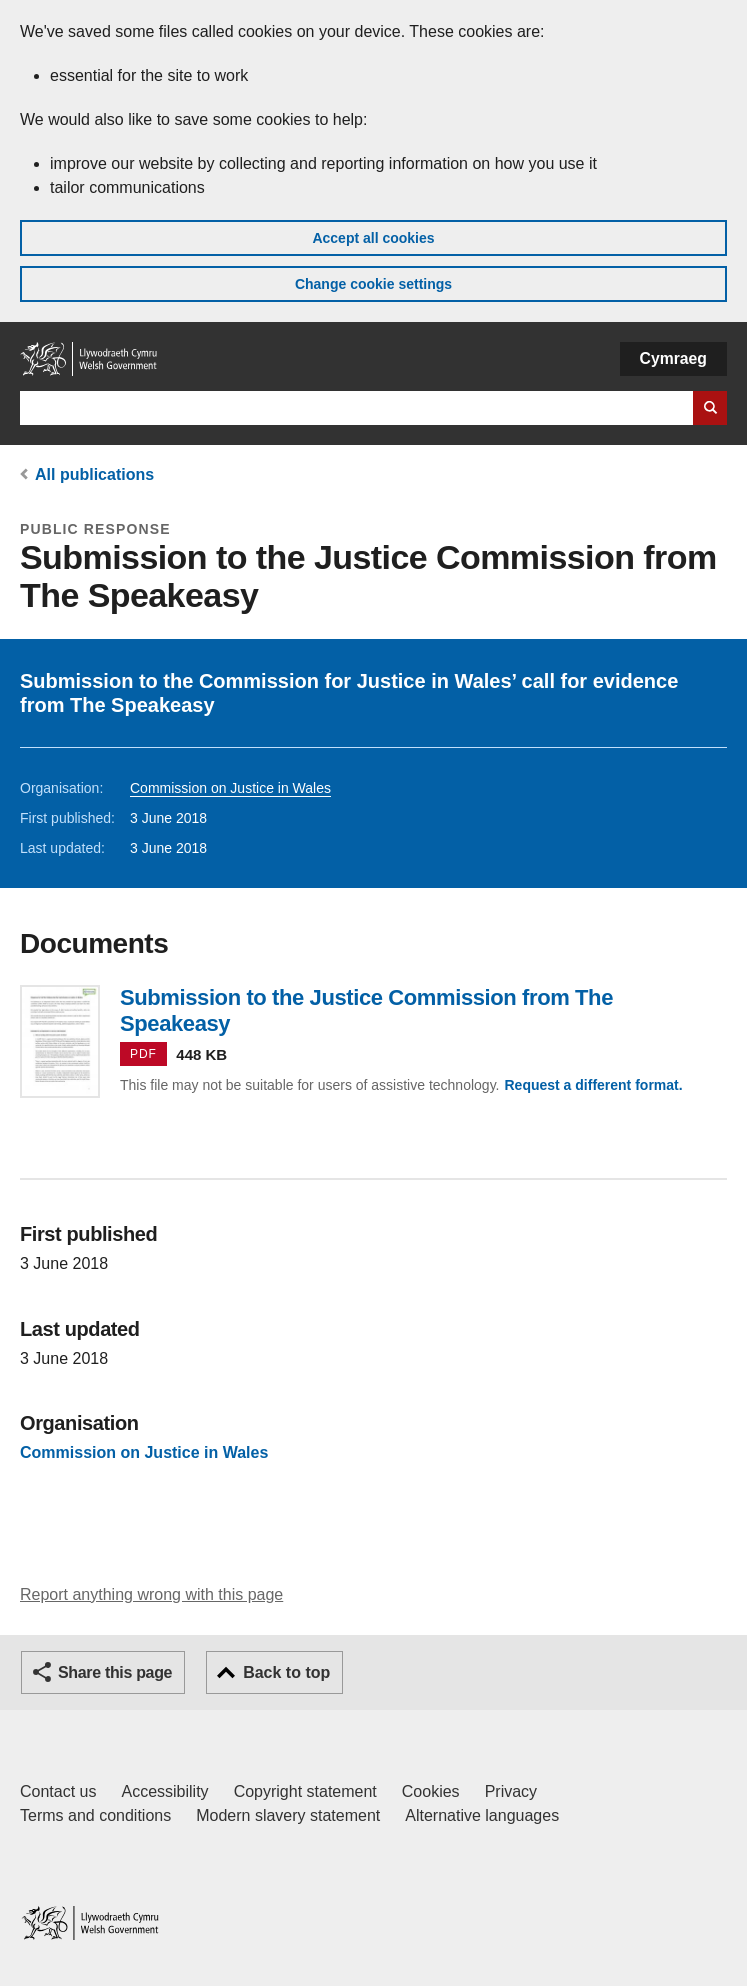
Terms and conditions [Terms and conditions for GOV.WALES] (95, 1815)
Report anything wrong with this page (151, 1594)
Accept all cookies (373, 238)
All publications (94, 474)
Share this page (115, 1672)
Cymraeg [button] (673, 358)
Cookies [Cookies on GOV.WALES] (431, 1791)
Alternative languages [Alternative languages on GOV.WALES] (482, 1815)
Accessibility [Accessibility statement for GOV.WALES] (164, 1791)
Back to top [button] (286, 1672)
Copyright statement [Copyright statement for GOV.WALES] (305, 1791)
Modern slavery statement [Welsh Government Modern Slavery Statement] (288, 1815)
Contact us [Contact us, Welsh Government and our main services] (58, 1791)
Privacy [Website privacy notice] (511, 1791)
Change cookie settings (373, 284)
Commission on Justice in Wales (230, 788)
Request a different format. (593, 1085)
